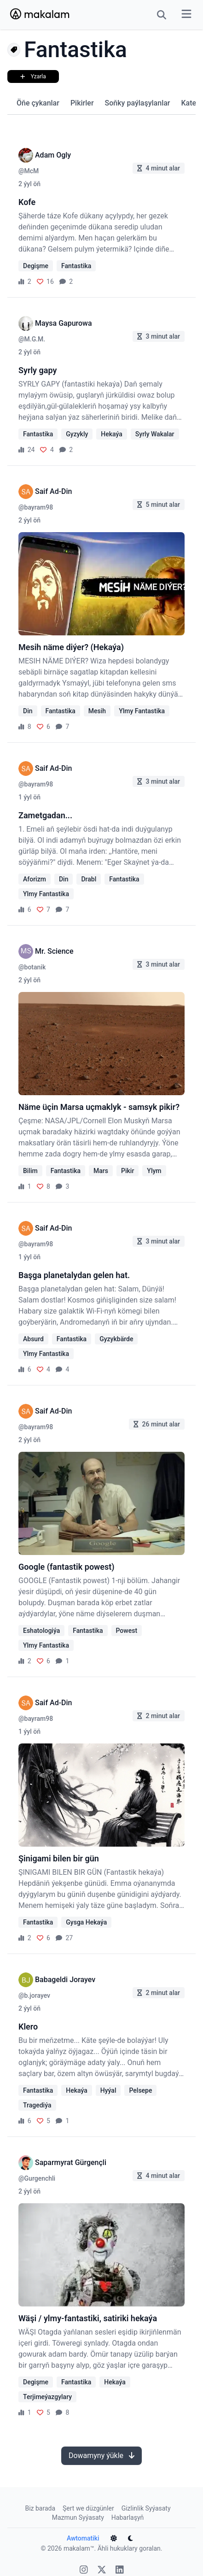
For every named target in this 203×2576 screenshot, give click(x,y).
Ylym (154, 1170)
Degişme (35, 266)
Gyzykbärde (116, 1339)
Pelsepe (140, 2090)
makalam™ (79, 2548)
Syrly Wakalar (154, 434)
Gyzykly (77, 434)
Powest (127, 1630)
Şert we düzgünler (88, 2508)
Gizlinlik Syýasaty (146, 2508)
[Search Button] (161, 14)
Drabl (88, 879)
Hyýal (108, 2090)
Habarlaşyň (127, 2517)
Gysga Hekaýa (86, 1922)
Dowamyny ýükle (101, 2455)
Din (28, 711)
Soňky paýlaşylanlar (137, 103)
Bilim (30, 1170)
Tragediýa (37, 2105)
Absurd (33, 1339)
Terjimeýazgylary (47, 2396)
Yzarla (33, 76)
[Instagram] (84, 2570)
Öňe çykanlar (38, 103)
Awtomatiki (83, 2538)
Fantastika (76, 266)
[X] (101, 2570)
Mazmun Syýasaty (78, 2517)
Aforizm (34, 879)
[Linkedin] (120, 2570)
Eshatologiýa (41, 1630)
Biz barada (40, 2508)
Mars (100, 1170)
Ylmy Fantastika (142, 711)
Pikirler (82, 103)
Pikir (127, 1170)
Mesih (97, 711)
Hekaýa (111, 434)
